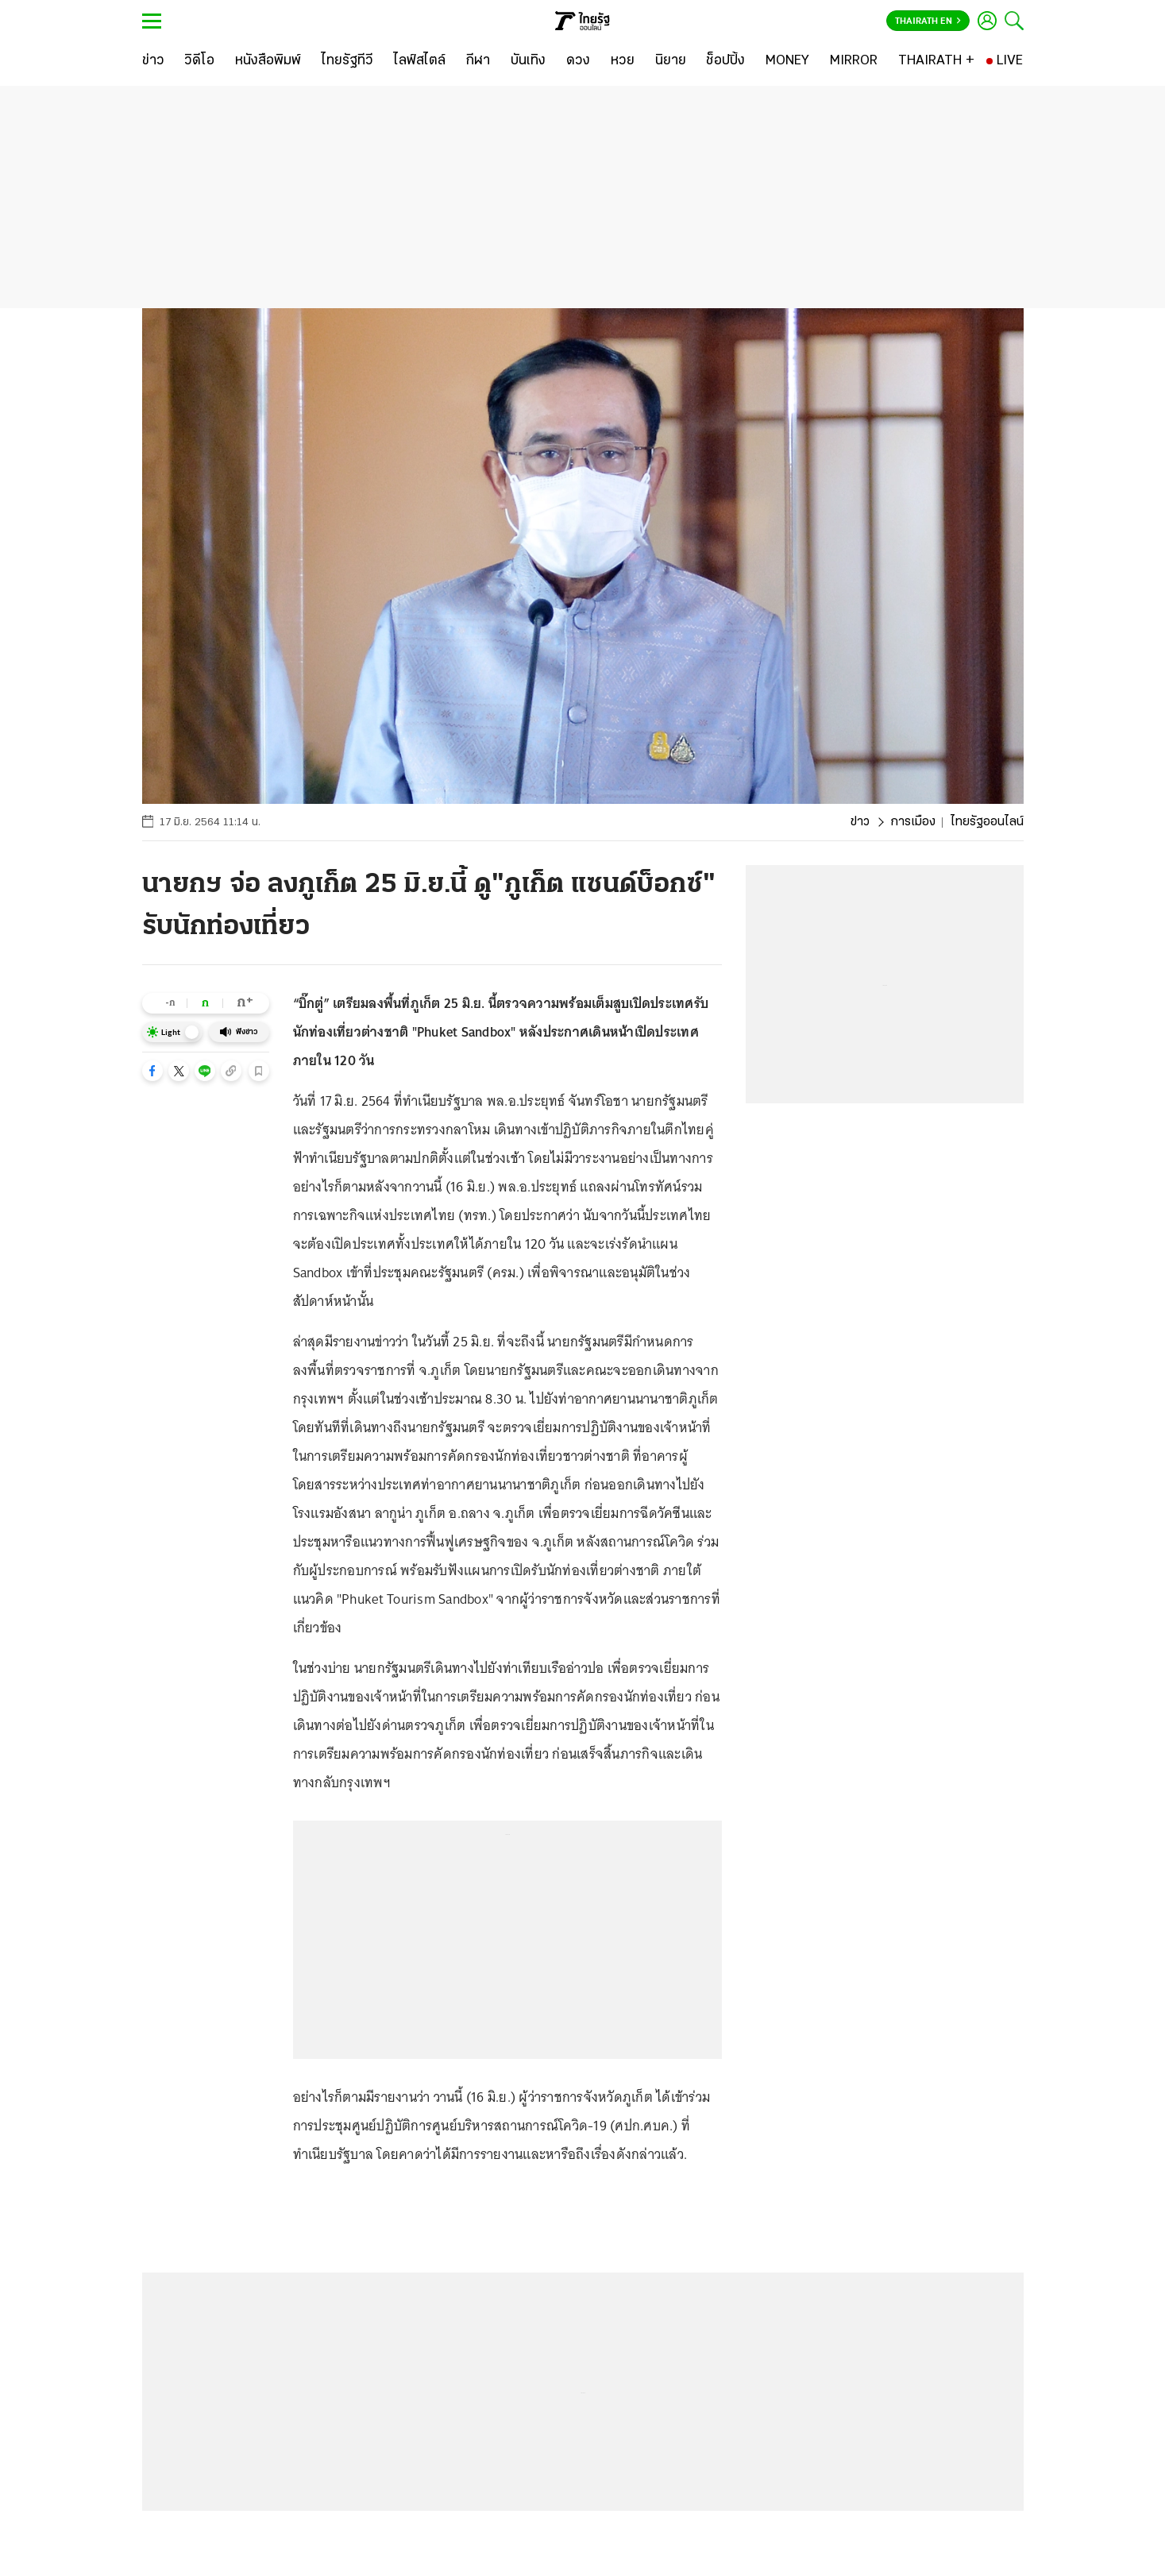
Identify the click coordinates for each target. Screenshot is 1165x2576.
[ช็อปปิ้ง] (725, 61)
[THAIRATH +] (936, 61)
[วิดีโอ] (199, 61)
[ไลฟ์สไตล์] (420, 61)
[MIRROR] (854, 61)
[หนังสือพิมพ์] (268, 61)
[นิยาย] (670, 61)
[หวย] (623, 61)
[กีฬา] (477, 61)
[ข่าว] (153, 61)
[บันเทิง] (528, 61)
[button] (152, 1070)
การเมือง (912, 822)
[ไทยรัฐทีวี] (347, 61)
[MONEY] (787, 61)
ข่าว (860, 822)
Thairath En (928, 21)
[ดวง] (578, 61)
